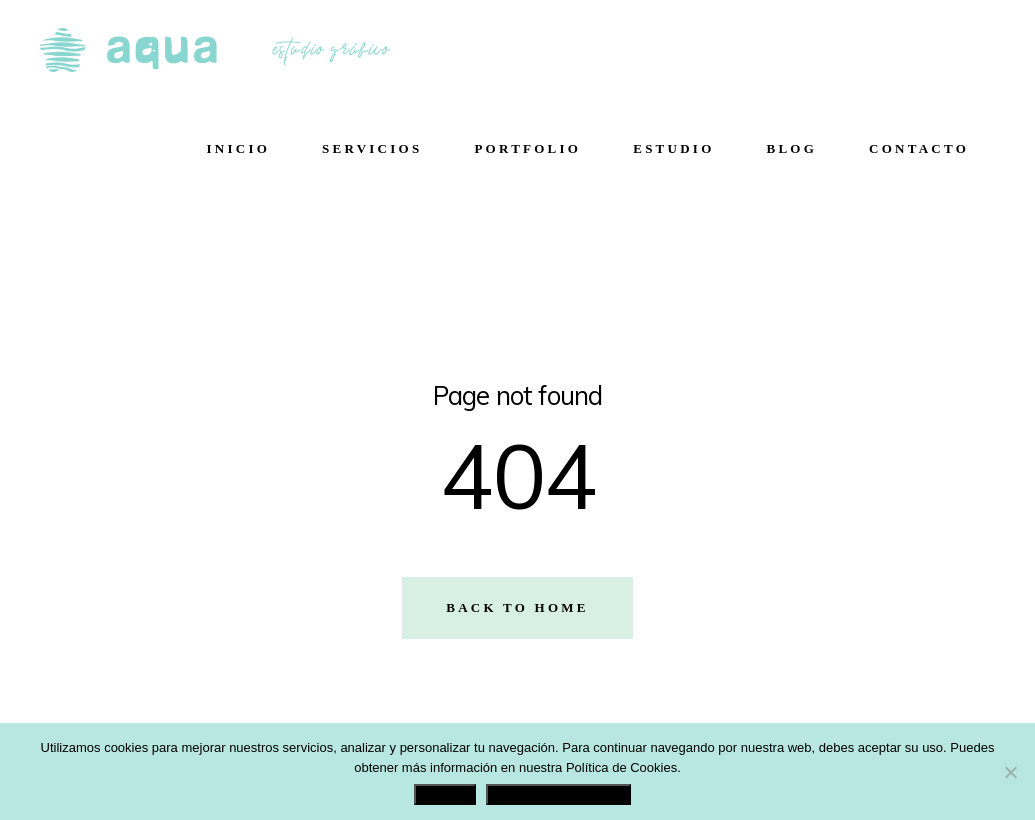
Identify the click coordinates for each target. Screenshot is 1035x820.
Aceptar (445, 794)
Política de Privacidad (558, 794)
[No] (1010, 772)
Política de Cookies (621, 767)
